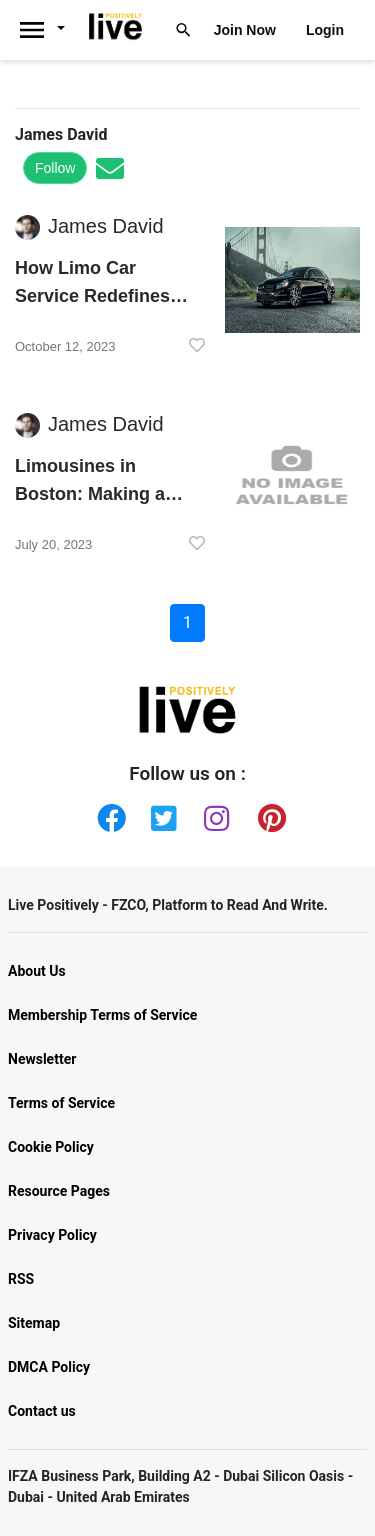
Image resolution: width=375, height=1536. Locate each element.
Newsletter (42, 1059)
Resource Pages (59, 1191)
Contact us (42, 1411)
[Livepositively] (48, 30)
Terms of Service (61, 1103)
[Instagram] (214, 814)
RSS (21, 1279)
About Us (37, 971)
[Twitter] (161, 814)
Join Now (245, 30)
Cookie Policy (51, 1147)
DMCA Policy (49, 1367)
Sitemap (34, 1323)
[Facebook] (107, 814)
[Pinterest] (268, 814)
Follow (55, 168)
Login (325, 30)
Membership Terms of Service (102, 1015)
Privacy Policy (52, 1235)
